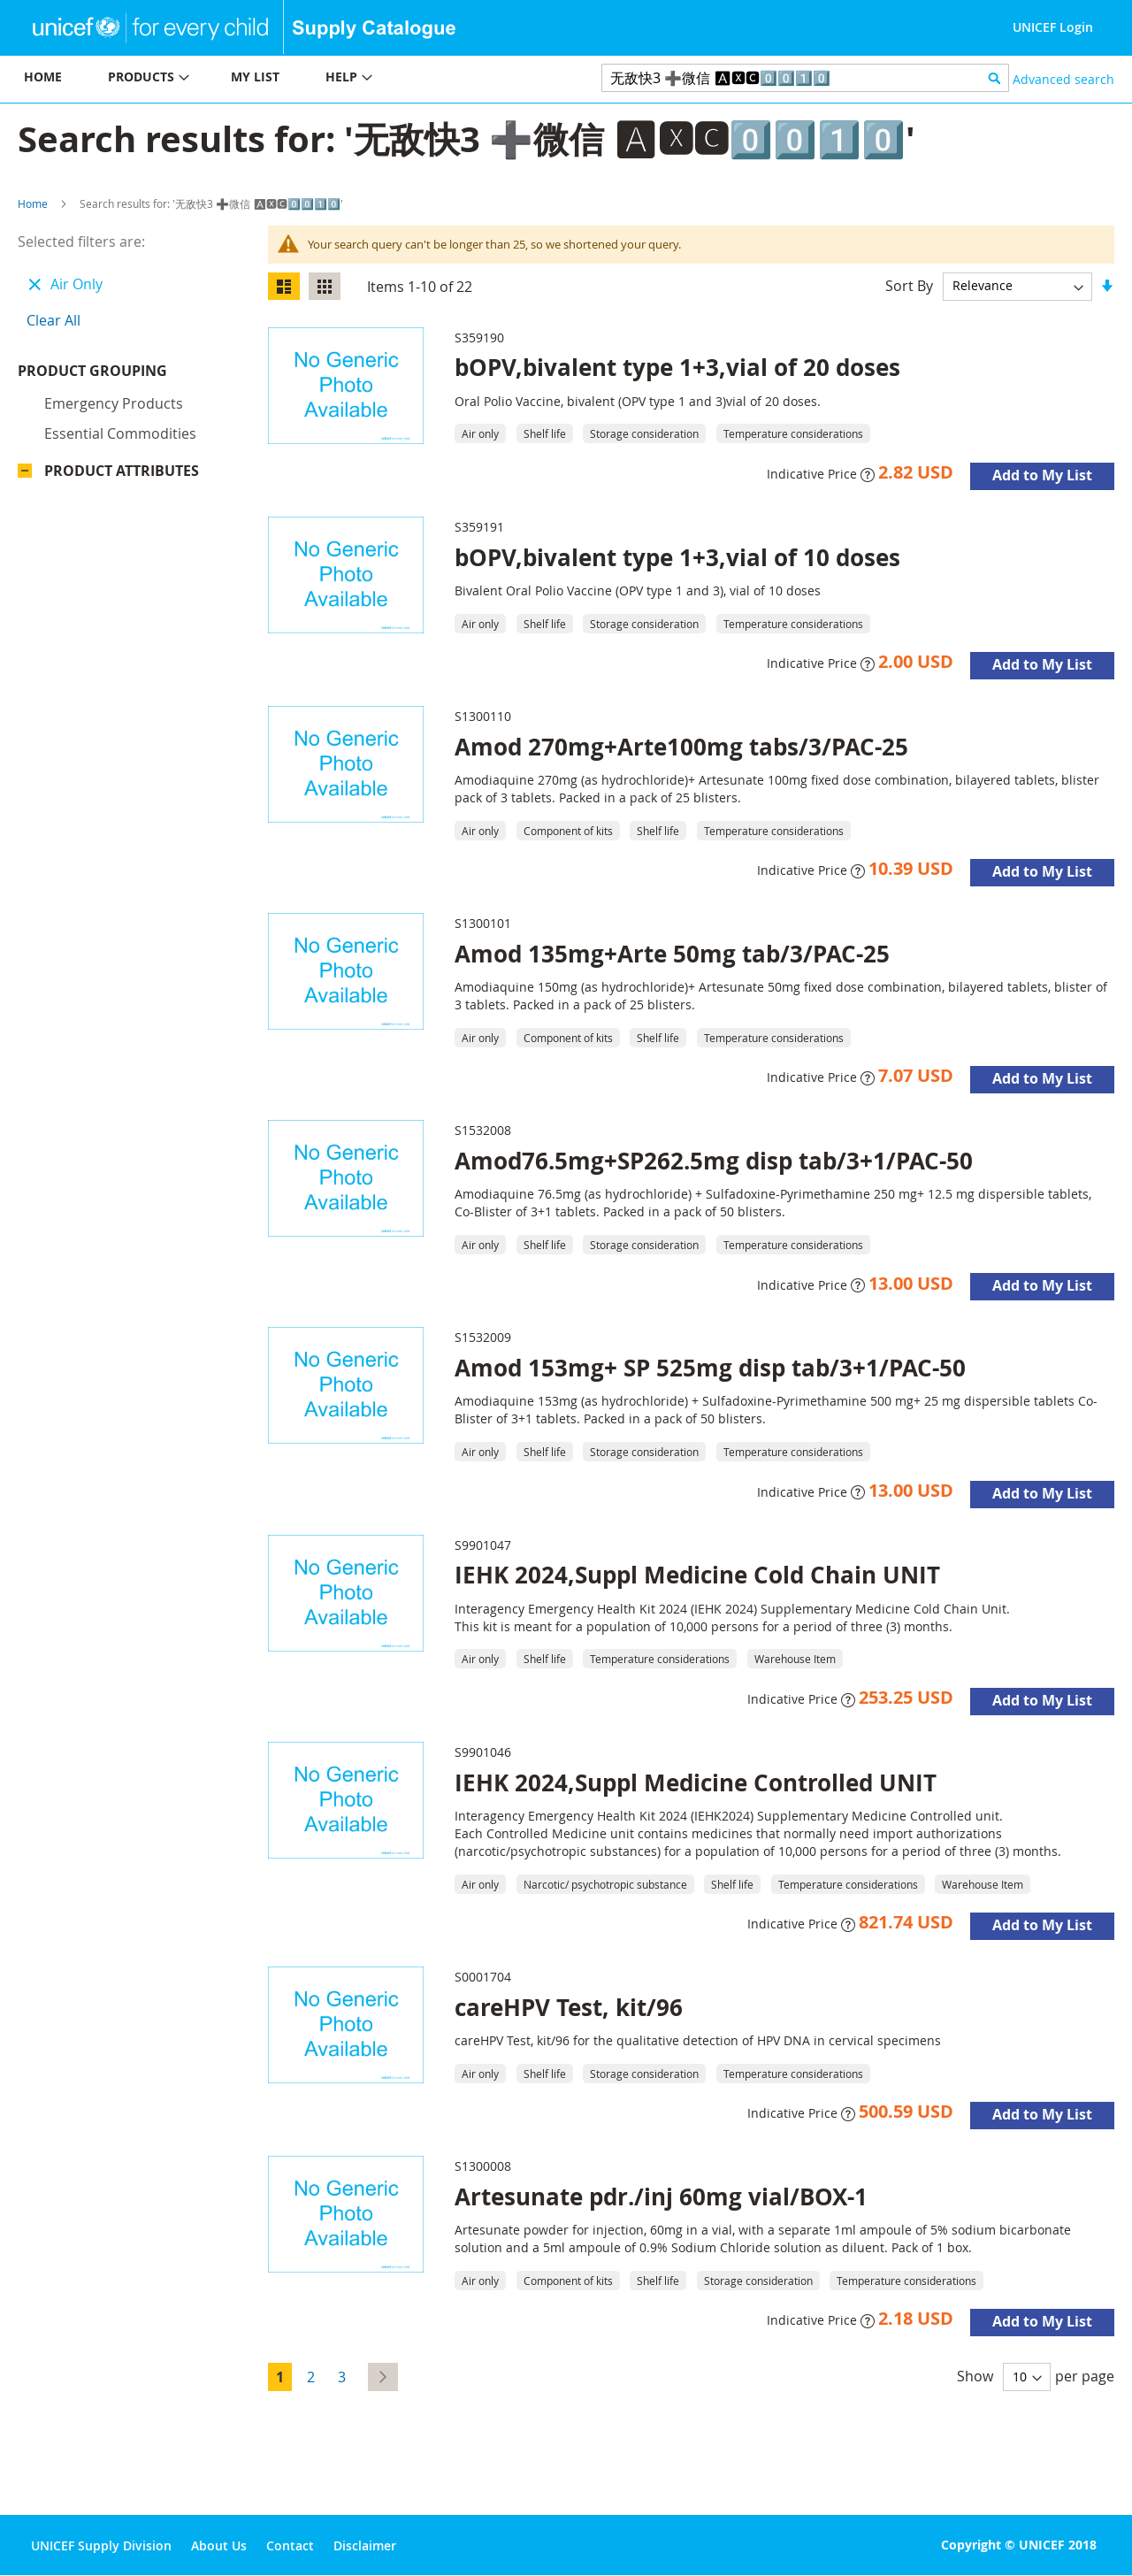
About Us (219, 2545)
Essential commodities (120, 438)
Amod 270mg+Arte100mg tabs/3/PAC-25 (681, 747)
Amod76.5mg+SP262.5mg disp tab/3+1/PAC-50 (714, 1161)
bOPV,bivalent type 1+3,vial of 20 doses (677, 367)
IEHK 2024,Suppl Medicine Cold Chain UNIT (697, 1575)
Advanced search (1063, 79)
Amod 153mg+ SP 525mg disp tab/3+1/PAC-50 (710, 1368)
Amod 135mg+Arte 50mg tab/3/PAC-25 (672, 954)
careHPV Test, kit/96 (569, 2007)
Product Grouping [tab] (119, 375)
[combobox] (805, 78)
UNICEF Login (1053, 27)
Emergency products (113, 408)
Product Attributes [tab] (121, 475)
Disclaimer (364, 2545)
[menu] (283, 79)
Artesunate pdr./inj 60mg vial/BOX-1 (661, 2196)
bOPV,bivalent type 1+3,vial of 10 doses (677, 557)
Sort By (909, 285)
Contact (290, 2545)
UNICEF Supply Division (101, 2545)
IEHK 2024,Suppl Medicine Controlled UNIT (696, 1782)
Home (33, 203)
